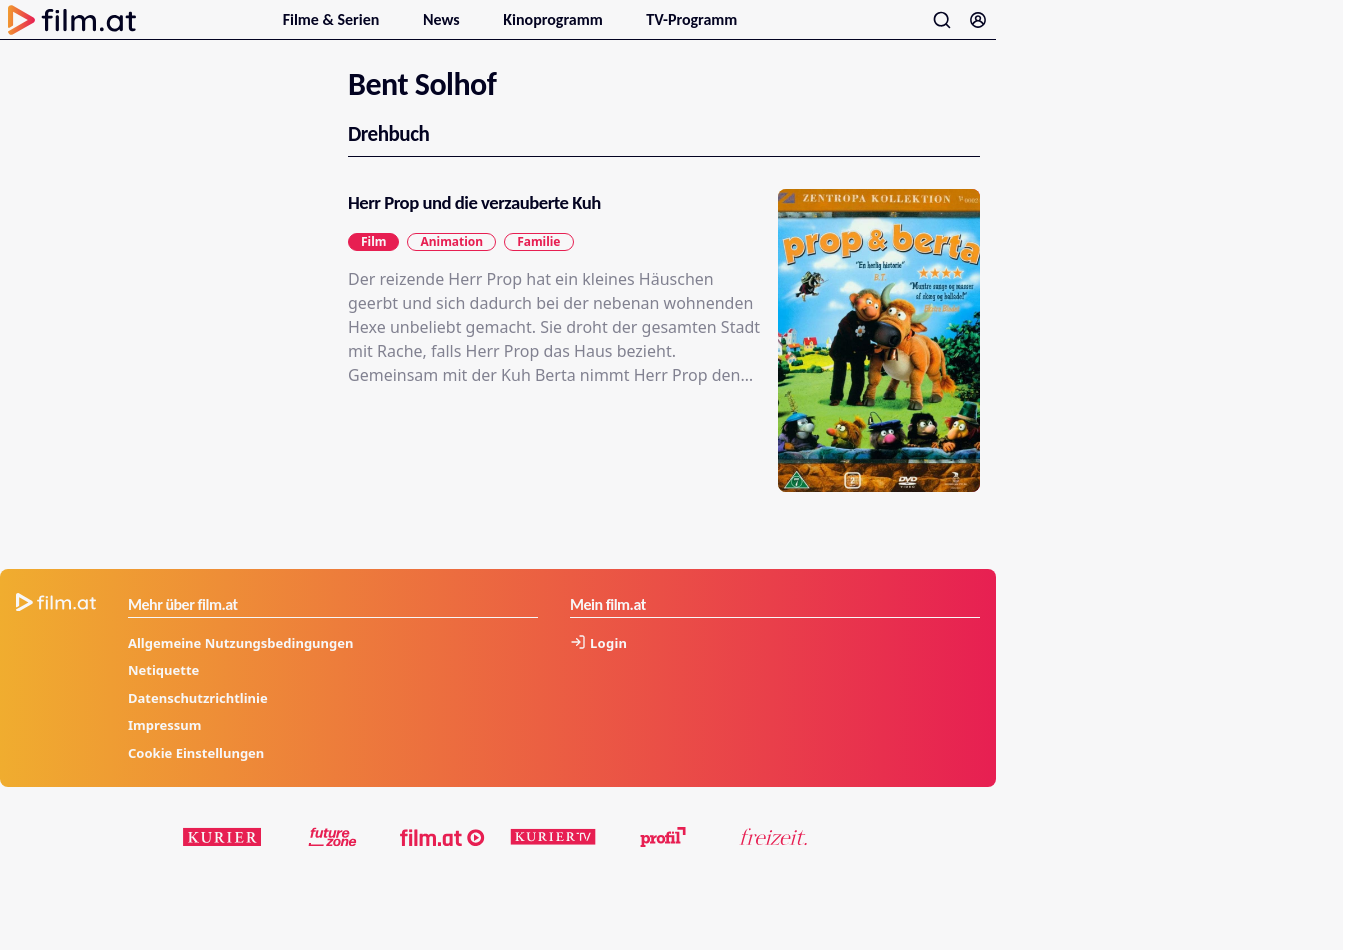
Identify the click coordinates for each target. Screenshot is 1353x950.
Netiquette (163, 693)
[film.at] (443, 860)
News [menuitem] (443, 30)
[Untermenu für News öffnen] (471, 28)
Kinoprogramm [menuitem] (554, 30)
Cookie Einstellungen (196, 775)
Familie (538, 263)
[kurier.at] (223, 860)
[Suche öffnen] (942, 31)
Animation (451, 263)
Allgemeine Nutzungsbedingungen (240, 665)
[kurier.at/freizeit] (773, 860)
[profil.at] (663, 860)
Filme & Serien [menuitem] (333, 30)
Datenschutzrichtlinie (198, 720)
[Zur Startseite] (72, 31)
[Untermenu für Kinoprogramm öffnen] (614, 28)
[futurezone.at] (333, 860)
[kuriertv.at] (553, 860)
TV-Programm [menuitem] (691, 30)
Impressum (164, 748)
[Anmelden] (978, 31)
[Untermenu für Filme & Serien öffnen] (391, 28)
